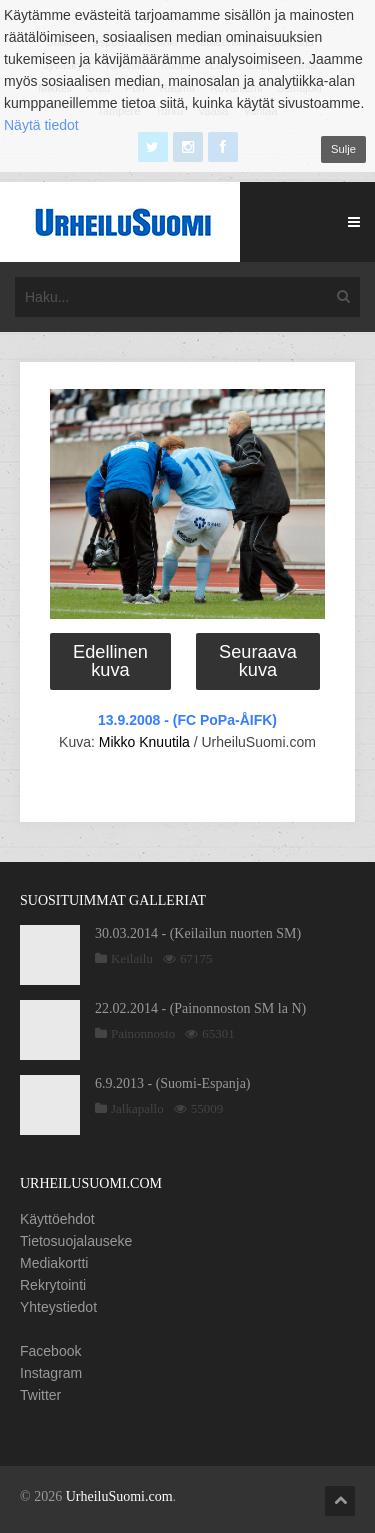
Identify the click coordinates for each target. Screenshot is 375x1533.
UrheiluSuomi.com (119, 1496)
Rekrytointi (53, 1285)
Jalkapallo (137, 1108)
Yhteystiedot (58, 1307)
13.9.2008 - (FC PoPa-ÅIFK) (187, 720)
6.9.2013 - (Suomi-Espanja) (173, 1083)
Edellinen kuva (110, 661)
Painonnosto (143, 1033)
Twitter (40, 1395)
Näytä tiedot (41, 125)
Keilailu (132, 958)
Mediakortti (54, 1263)
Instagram (51, 1373)
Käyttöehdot (57, 1219)
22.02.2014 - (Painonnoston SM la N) (200, 1008)
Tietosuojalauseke (76, 1241)
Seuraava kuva (258, 661)
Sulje (343, 149)
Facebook (50, 1351)
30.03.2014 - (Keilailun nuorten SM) (198, 933)
